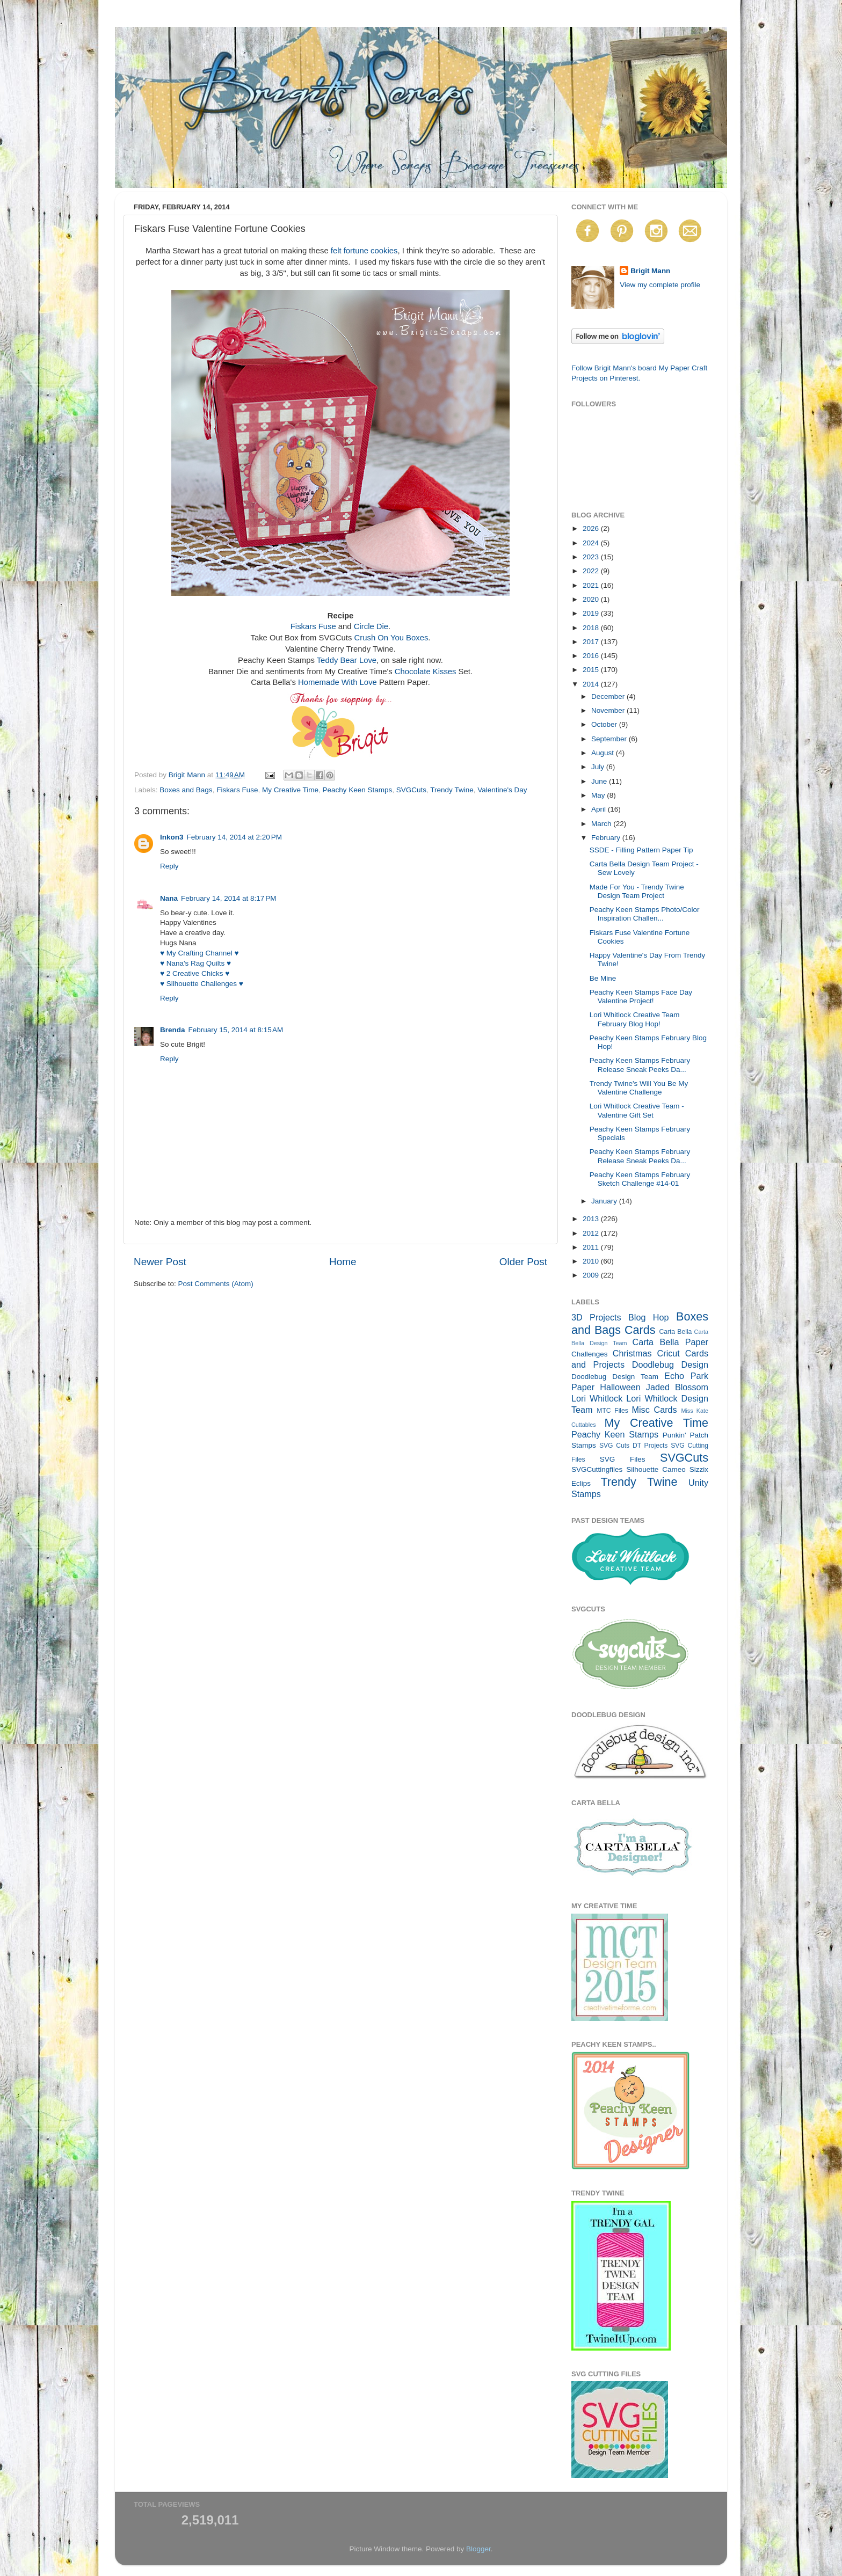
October (605, 724)
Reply (169, 866)
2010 (592, 1261)
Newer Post (160, 1261)
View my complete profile (660, 285)
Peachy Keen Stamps (357, 790)
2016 (592, 656)
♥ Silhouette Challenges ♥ (201, 984)
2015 (592, 670)
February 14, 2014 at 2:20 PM (234, 837)
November (609, 710)
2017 (592, 642)
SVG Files (622, 1459)
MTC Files (612, 1410)
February (606, 838)
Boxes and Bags (185, 790)
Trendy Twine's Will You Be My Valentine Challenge (639, 1087)
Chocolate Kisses (425, 671)
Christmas (632, 1353)
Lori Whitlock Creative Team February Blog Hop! (635, 1019)
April (599, 809)
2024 (592, 543)
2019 (592, 613)
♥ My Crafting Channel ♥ (199, 953)
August (603, 753)
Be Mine (603, 978)
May (599, 795)
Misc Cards (654, 1409)
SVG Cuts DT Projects (633, 1445)
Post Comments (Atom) (215, 1284)
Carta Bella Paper (670, 1342)
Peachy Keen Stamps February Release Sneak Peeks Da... (640, 1064)
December (609, 696)
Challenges (589, 1354)
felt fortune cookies (364, 250)
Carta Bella (675, 1332)
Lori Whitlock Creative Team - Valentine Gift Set (637, 1110)
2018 (592, 628)
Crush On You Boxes (391, 637)
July (598, 767)
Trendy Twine (451, 790)
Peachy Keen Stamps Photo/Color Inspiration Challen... (645, 914)
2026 (592, 528)
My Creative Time (290, 790)
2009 (592, 1275)
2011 (592, 1247)
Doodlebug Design (670, 1364)
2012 (592, 1233)
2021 (592, 585)
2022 (592, 571)
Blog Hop (648, 1317)
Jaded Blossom (677, 1387)
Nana (169, 898)
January (605, 1201)
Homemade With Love (337, 682)
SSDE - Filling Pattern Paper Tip (641, 850)
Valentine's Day (502, 790)
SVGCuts (411, 790)
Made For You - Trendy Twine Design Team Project (637, 891)
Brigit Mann (650, 271)
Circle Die (371, 626)
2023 (592, 557)
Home (342, 1261)
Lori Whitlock (596, 1398)
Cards (640, 1330)
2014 (592, 684)
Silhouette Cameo (656, 1469)
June (600, 781)
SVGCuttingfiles (596, 1469)
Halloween (620, 1387)
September (610, 739)
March (602, 824)
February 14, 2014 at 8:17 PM (228, 898)
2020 (592, 599)
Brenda (172, 1030)
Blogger (478, 2549)
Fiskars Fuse (313, 626)
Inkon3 (172, 837)
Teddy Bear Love (346, 660)
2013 (592, 1219)
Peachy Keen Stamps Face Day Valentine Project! (641, 996)
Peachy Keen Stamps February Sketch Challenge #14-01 (640, 1179)
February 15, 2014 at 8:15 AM (236, 1030)
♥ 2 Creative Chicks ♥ (194, 973)
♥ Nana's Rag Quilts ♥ (195, 963)
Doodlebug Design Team (614, 1377)
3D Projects (596, 1317)
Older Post (523, 1261)
